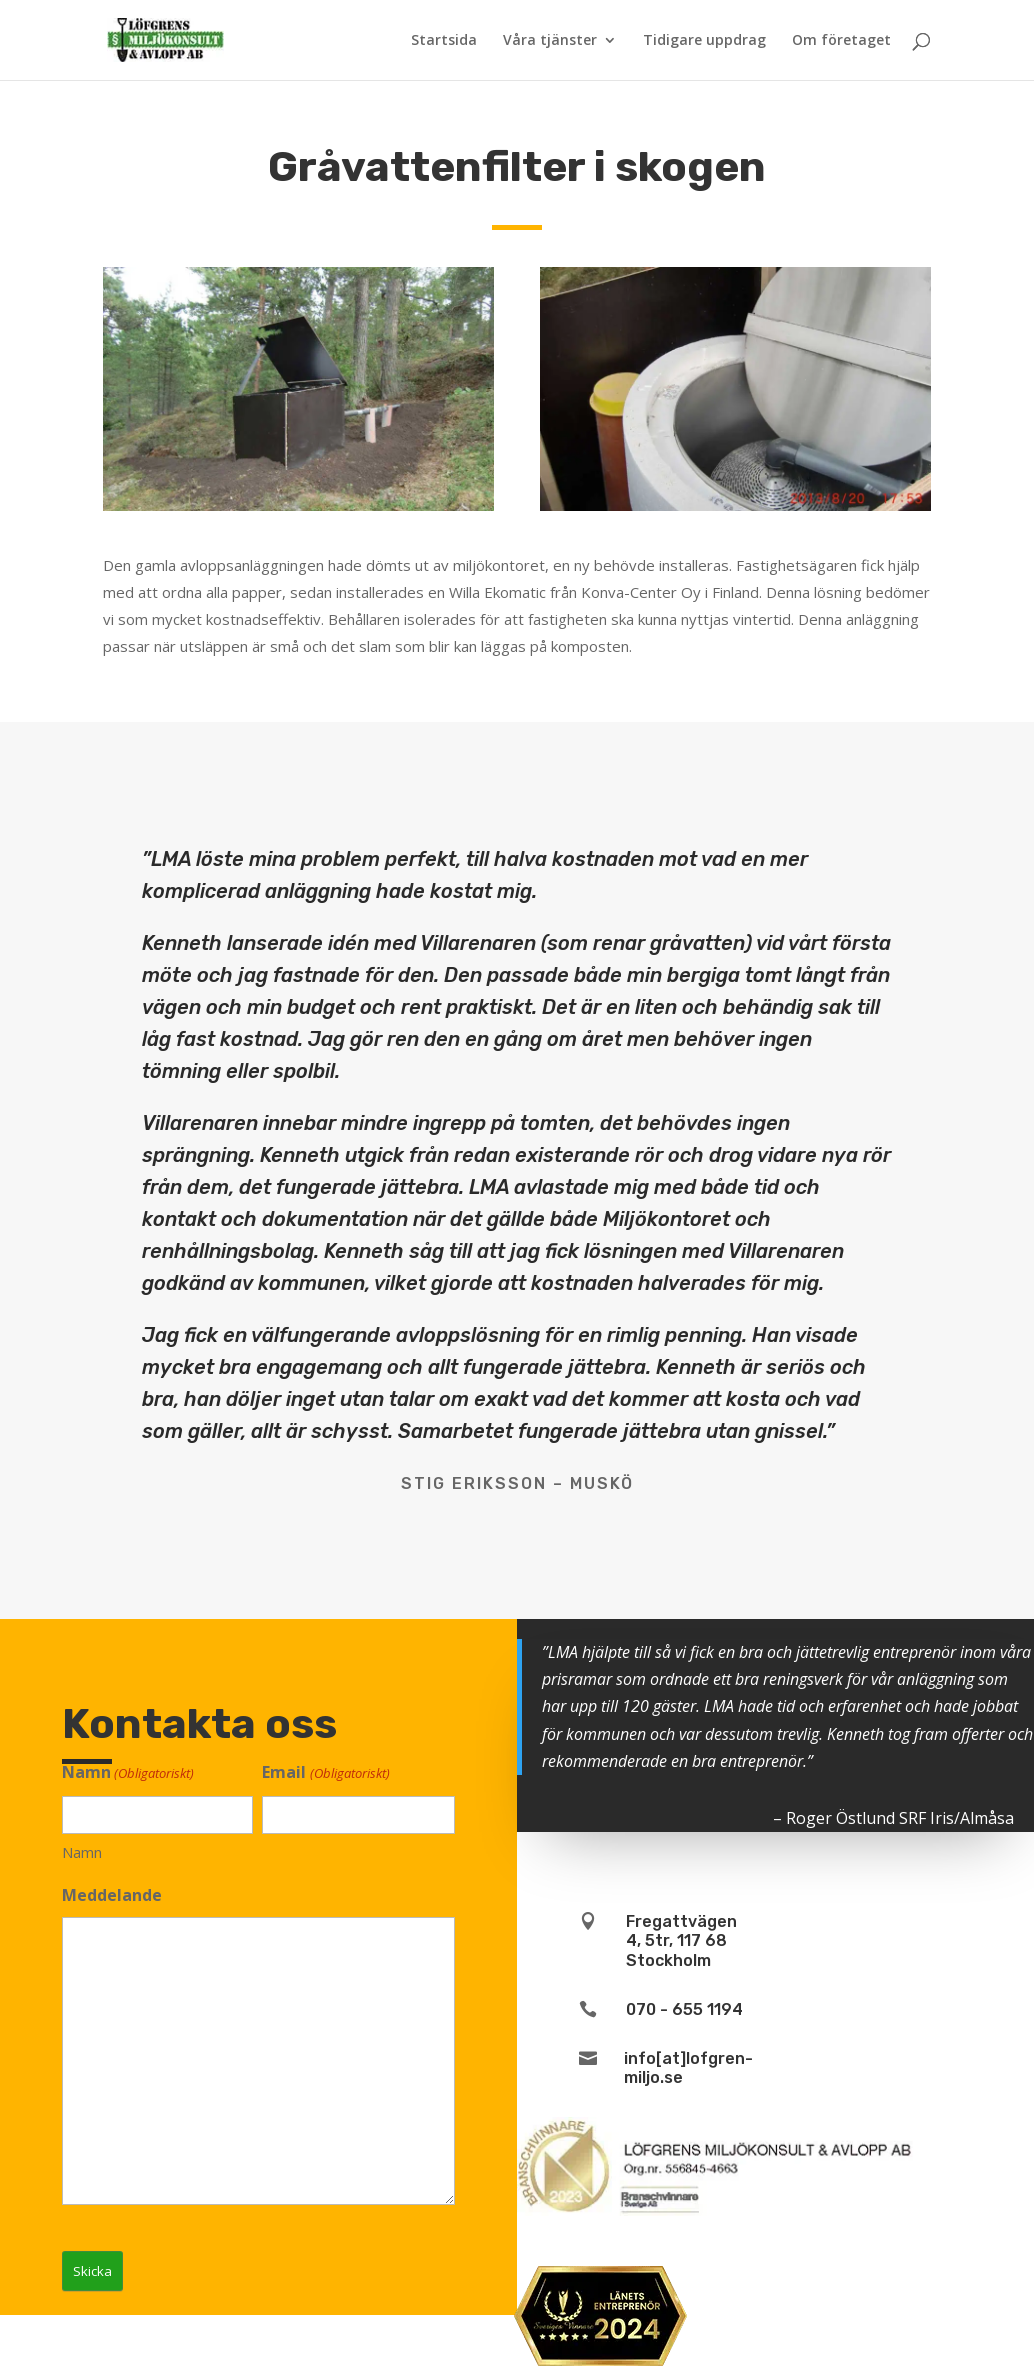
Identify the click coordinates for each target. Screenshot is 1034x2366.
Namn (82, 1852)
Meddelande (112, 1895)
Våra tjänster (550, 41)
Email (325, 1773)
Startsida (444, 41)
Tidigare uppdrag (704, 41)
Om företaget (841, 41)
